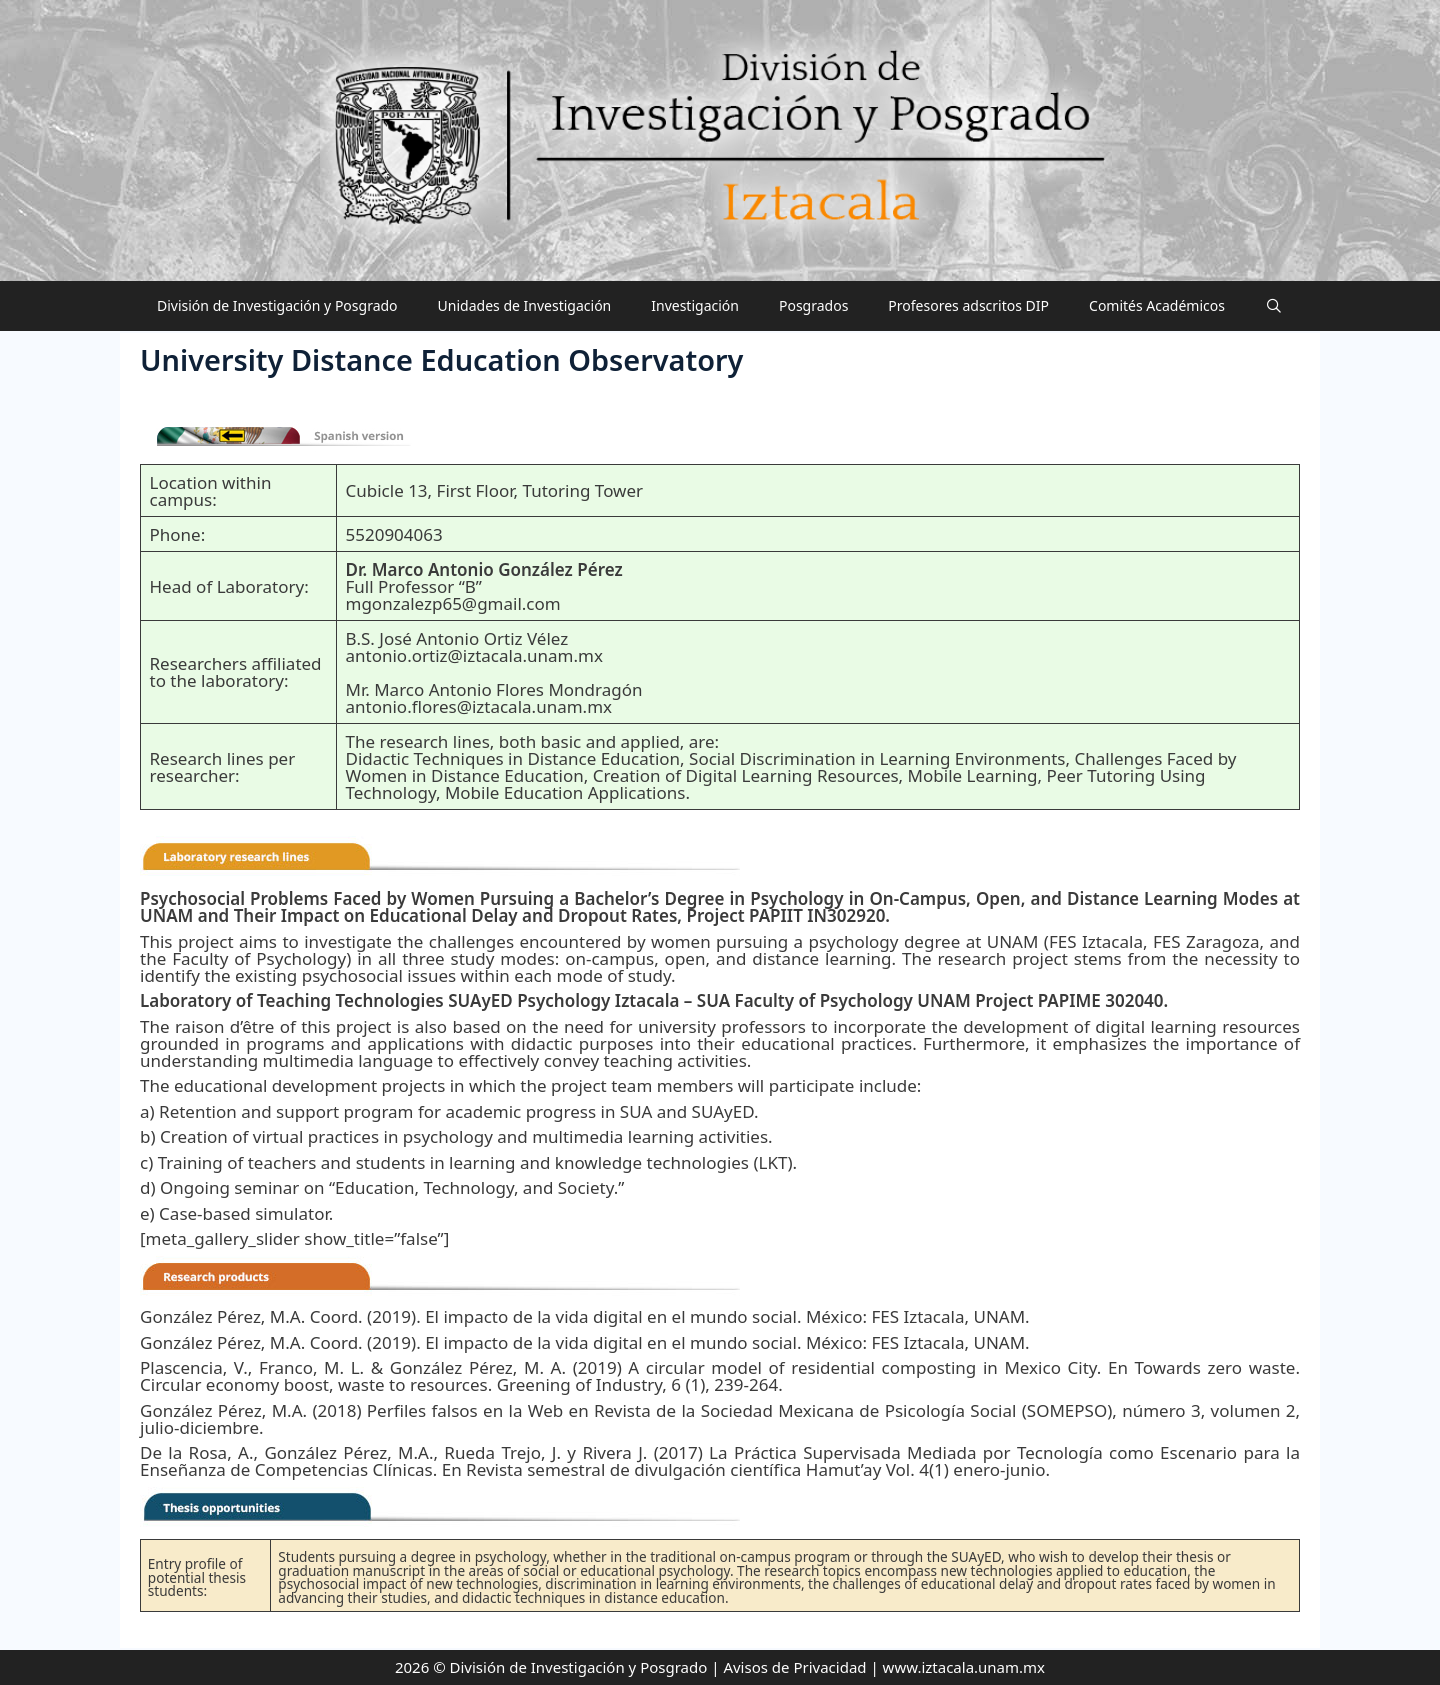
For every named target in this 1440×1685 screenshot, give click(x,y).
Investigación (695, 305)
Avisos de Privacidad (794, 1667)
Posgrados (813, 305)
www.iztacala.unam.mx (964, 1667)
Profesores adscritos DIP (968, 305)
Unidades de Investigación (525, 305)
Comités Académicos (1157, 305)
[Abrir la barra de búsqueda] (1274, 306)
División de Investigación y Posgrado (277, 305)
